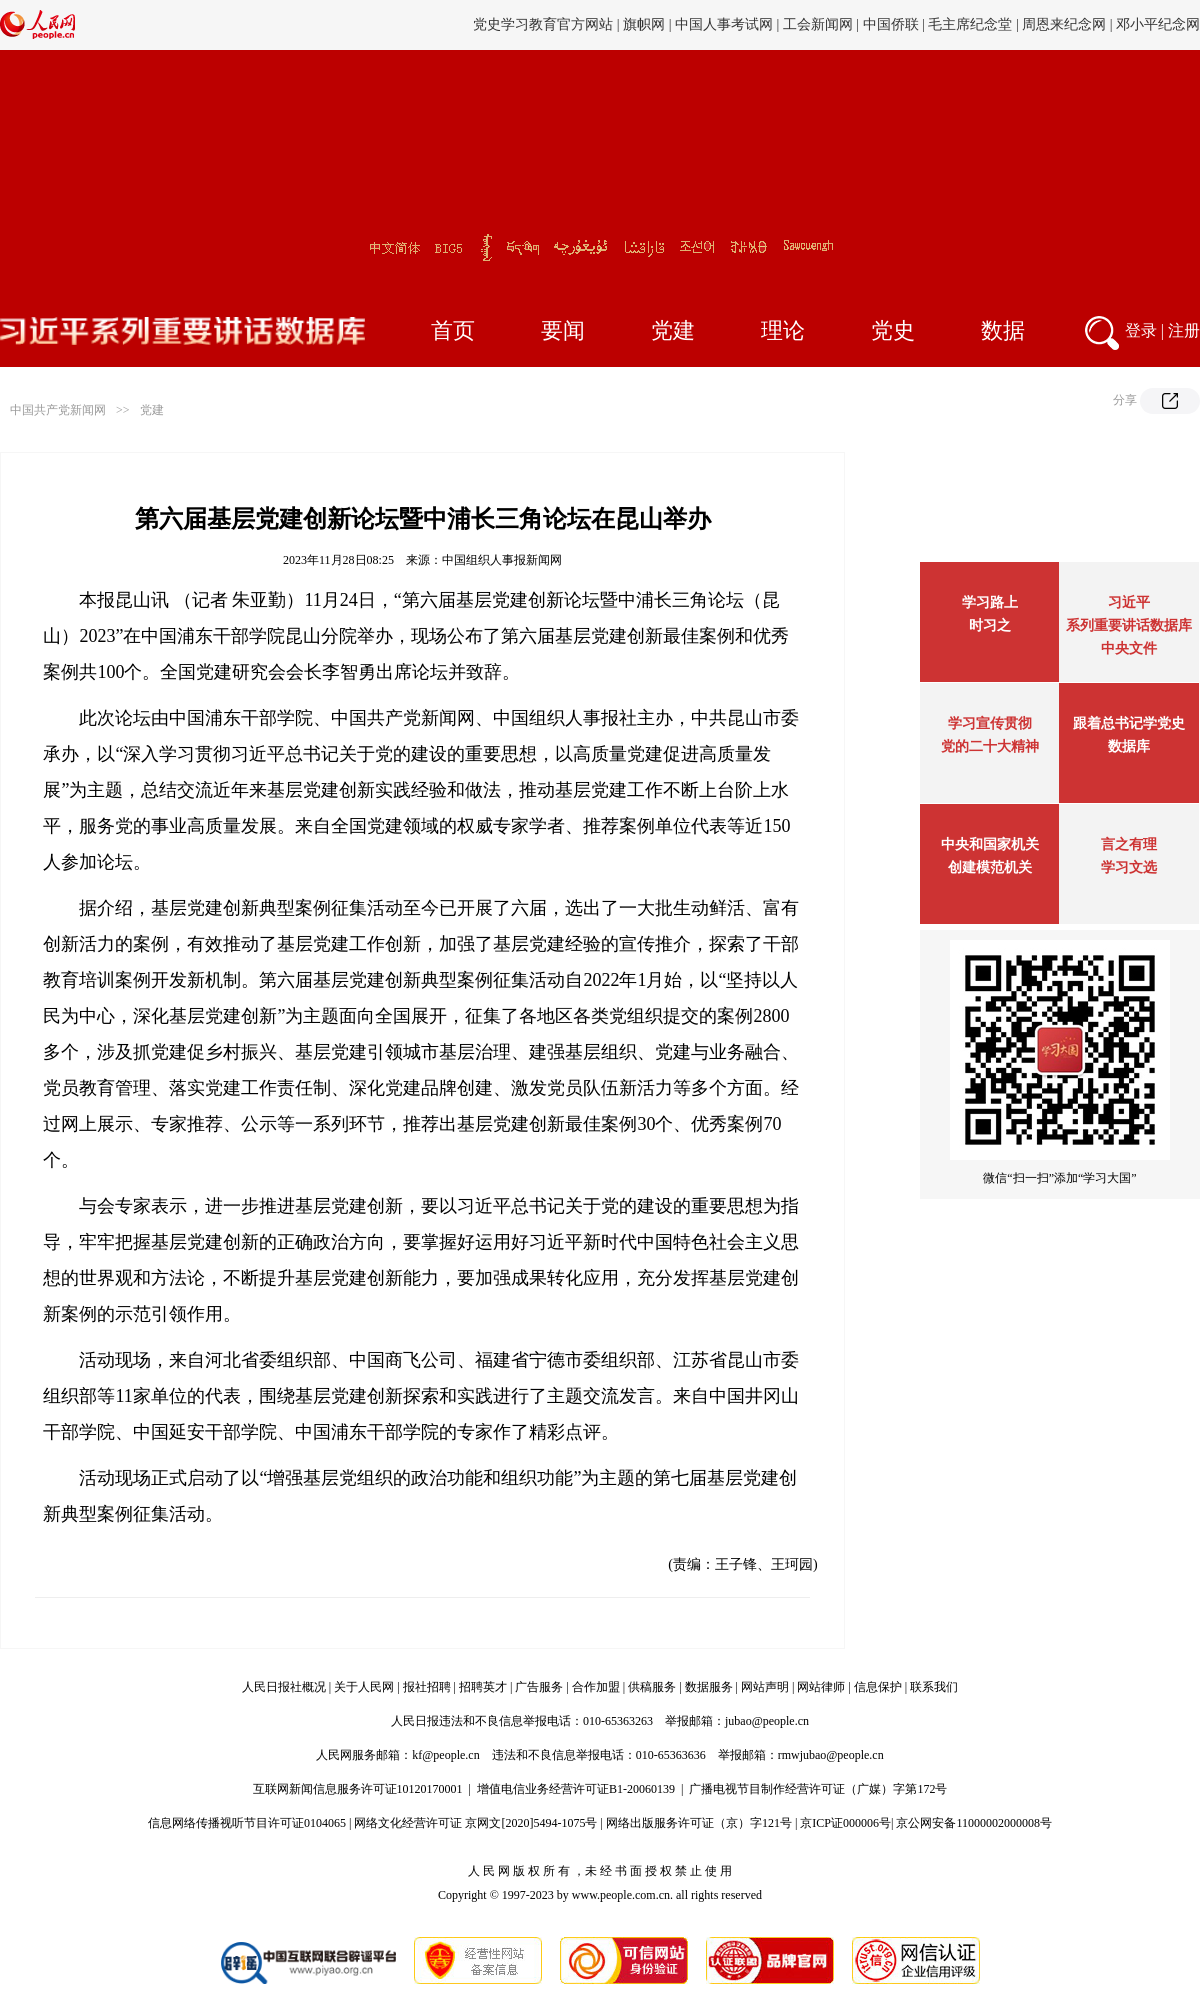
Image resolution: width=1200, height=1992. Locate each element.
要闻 (563, 330)
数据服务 (709, 1687)
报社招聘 (427, 1687)
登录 (1141, 330)
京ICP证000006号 (845, 1823)
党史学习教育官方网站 (545, 24)
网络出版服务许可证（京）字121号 (699, 1823)
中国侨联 (891, 24)
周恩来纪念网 (1064, 24)
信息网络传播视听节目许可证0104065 (247, 1823)
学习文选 (1129, 867)
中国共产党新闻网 (58, 410)
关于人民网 (364, 1687)
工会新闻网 (818, 24)
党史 (893, 330)
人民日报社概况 (284, 1687)
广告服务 (539, 1687)
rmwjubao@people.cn (831, 1755)
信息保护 (878, 1687)
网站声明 (765, 1687)
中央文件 (1129, 648)
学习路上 (990, 602)
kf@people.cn (445, 1755)
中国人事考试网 (724, 24)
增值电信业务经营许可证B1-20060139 (576, 1789)
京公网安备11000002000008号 (974, 1823)
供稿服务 (652, 1687)
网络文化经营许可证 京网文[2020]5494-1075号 (475, 1823)
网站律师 (821, 1687)
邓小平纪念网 (1158, 24)
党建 (673, 330)
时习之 (990, 625)
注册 (1184, 330)
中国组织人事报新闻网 (502, 560)
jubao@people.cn (767, 1721)
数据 (1003, 330)
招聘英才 (483, 1687)
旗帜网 (644, 24)
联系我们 (934, 1687)
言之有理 (1129, 844)
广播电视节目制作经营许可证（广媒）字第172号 (818, 1789)
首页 (453, 330)
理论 (783, 330)
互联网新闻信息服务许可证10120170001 (358, 1789)
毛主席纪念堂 (970, 24)
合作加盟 (596, 1687)
